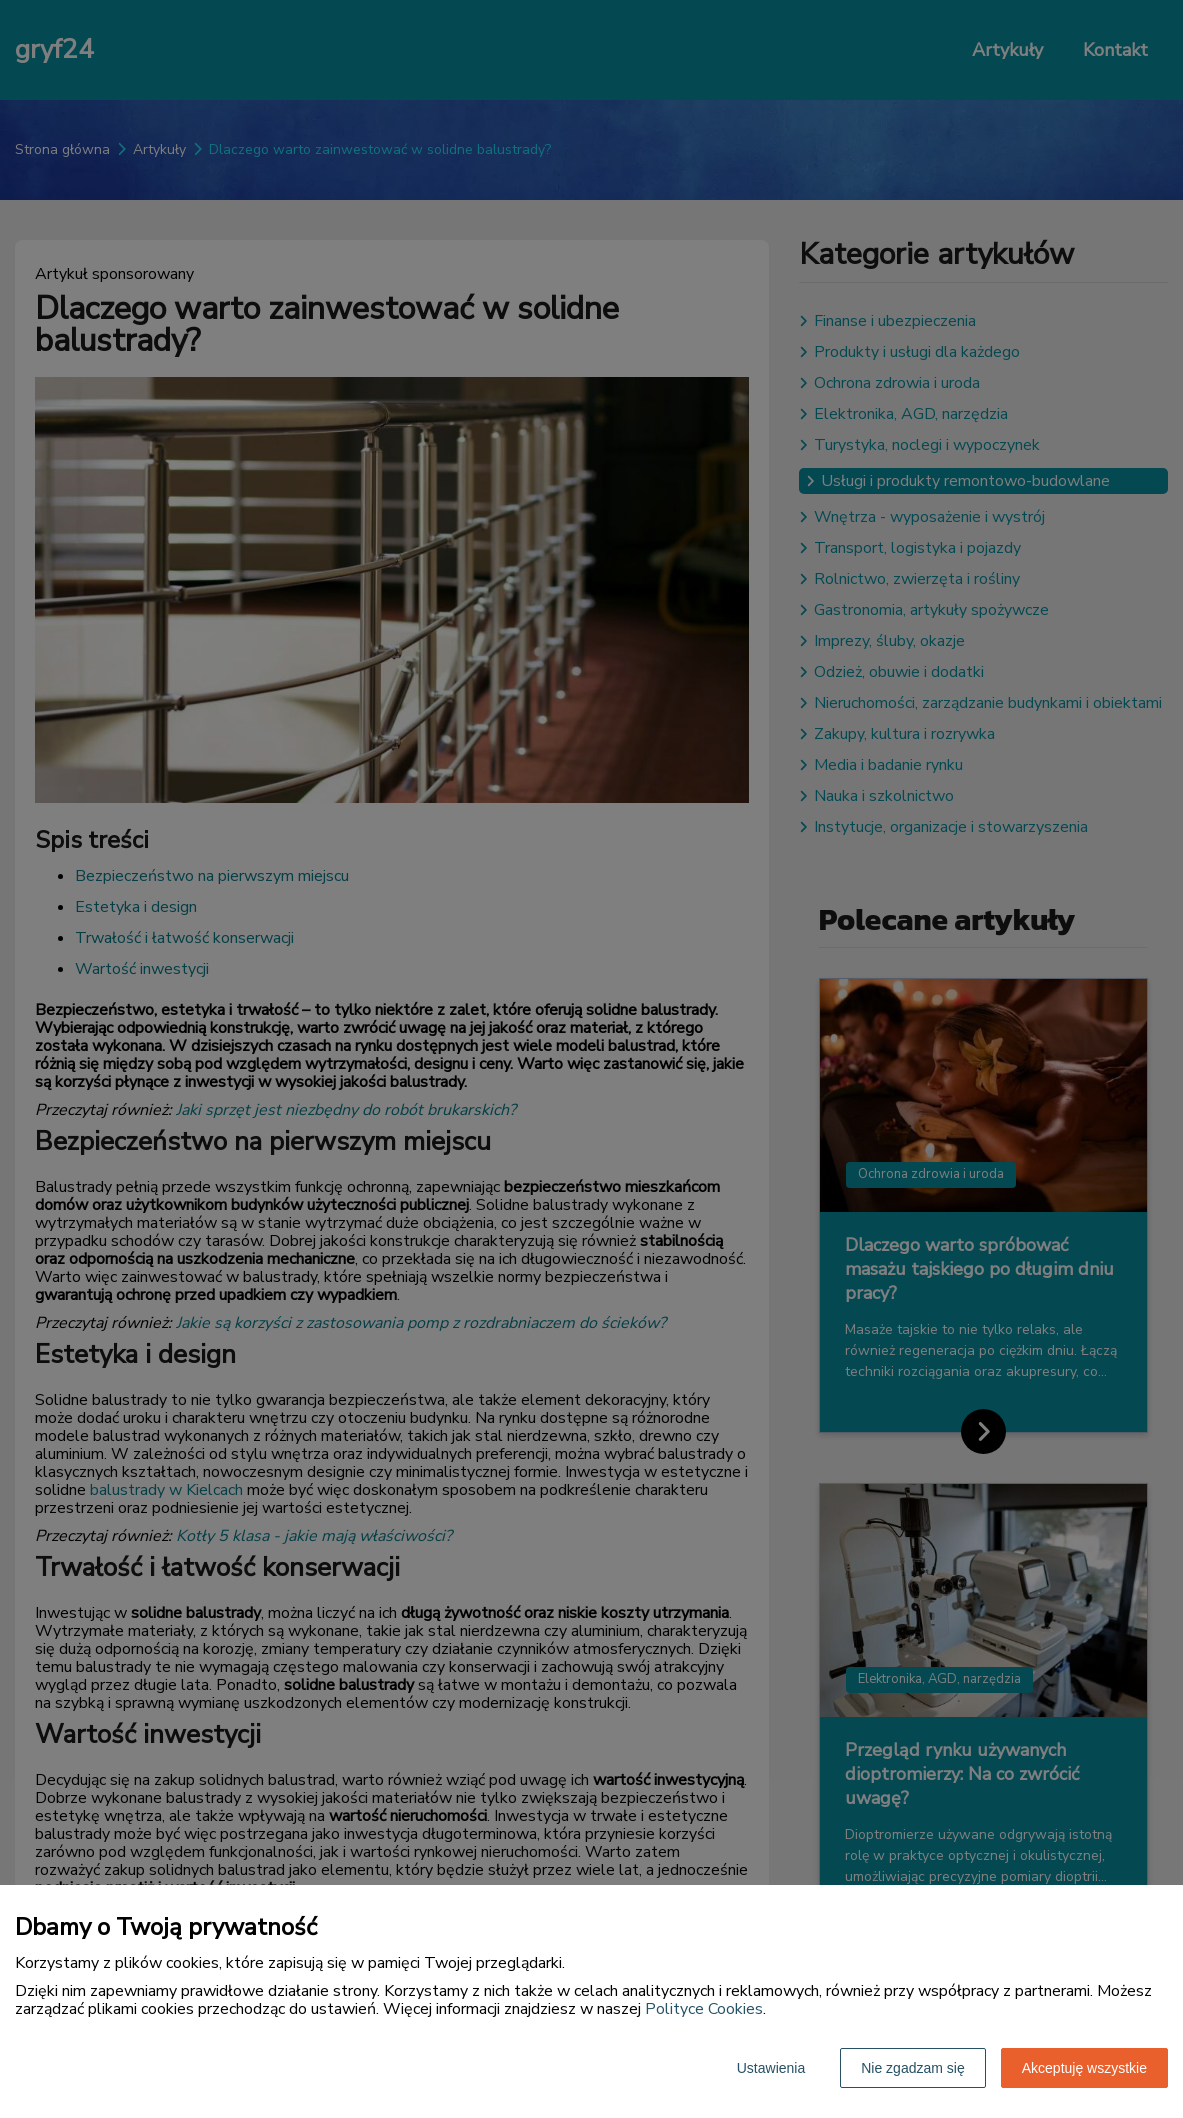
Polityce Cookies (704, 2009)
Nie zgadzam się (913, 2068)
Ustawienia (771, 2068)
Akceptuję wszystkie (1084, 2068)
